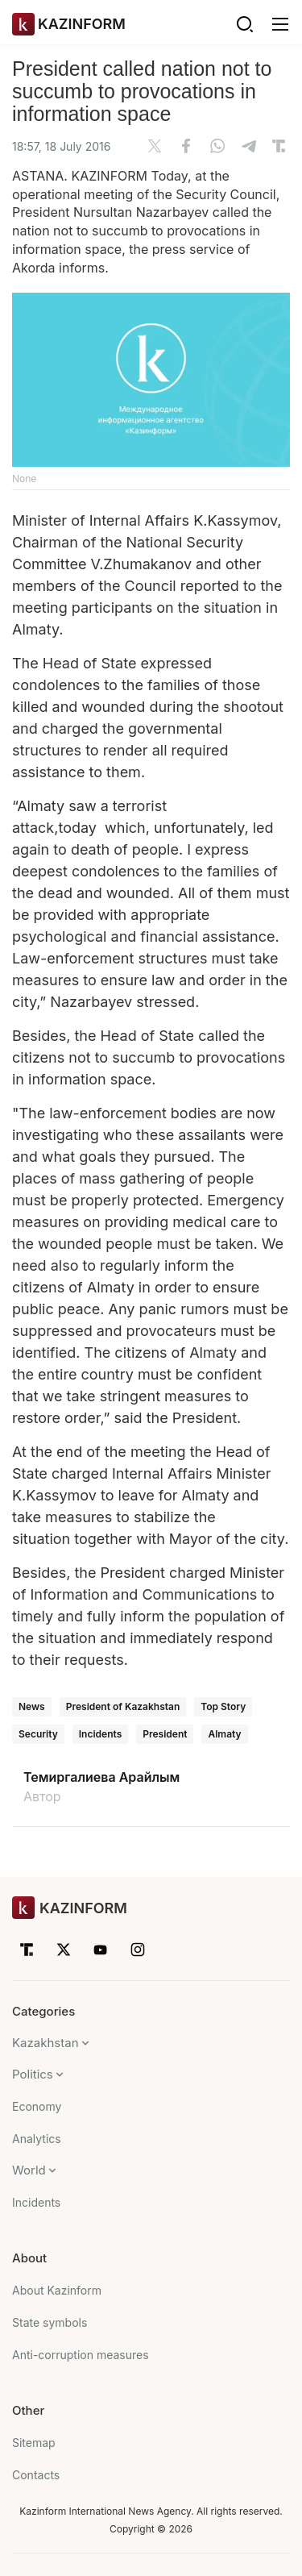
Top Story (223, 1706)
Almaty (224, 1734)
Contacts (36, 2475)
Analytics (36, 2138)
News (32, 1706)
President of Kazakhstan (123, 1706)
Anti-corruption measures (80, 2355)
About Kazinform (56, 2290)
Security (38, 1734)
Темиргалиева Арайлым (101, 1777)
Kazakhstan (45, 2042)
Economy (36, 2106)
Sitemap (34, 2442)
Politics (32, 2074)
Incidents (100, 1734)
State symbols (49, 2322)
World (29, 2170)
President (165, 1734)
